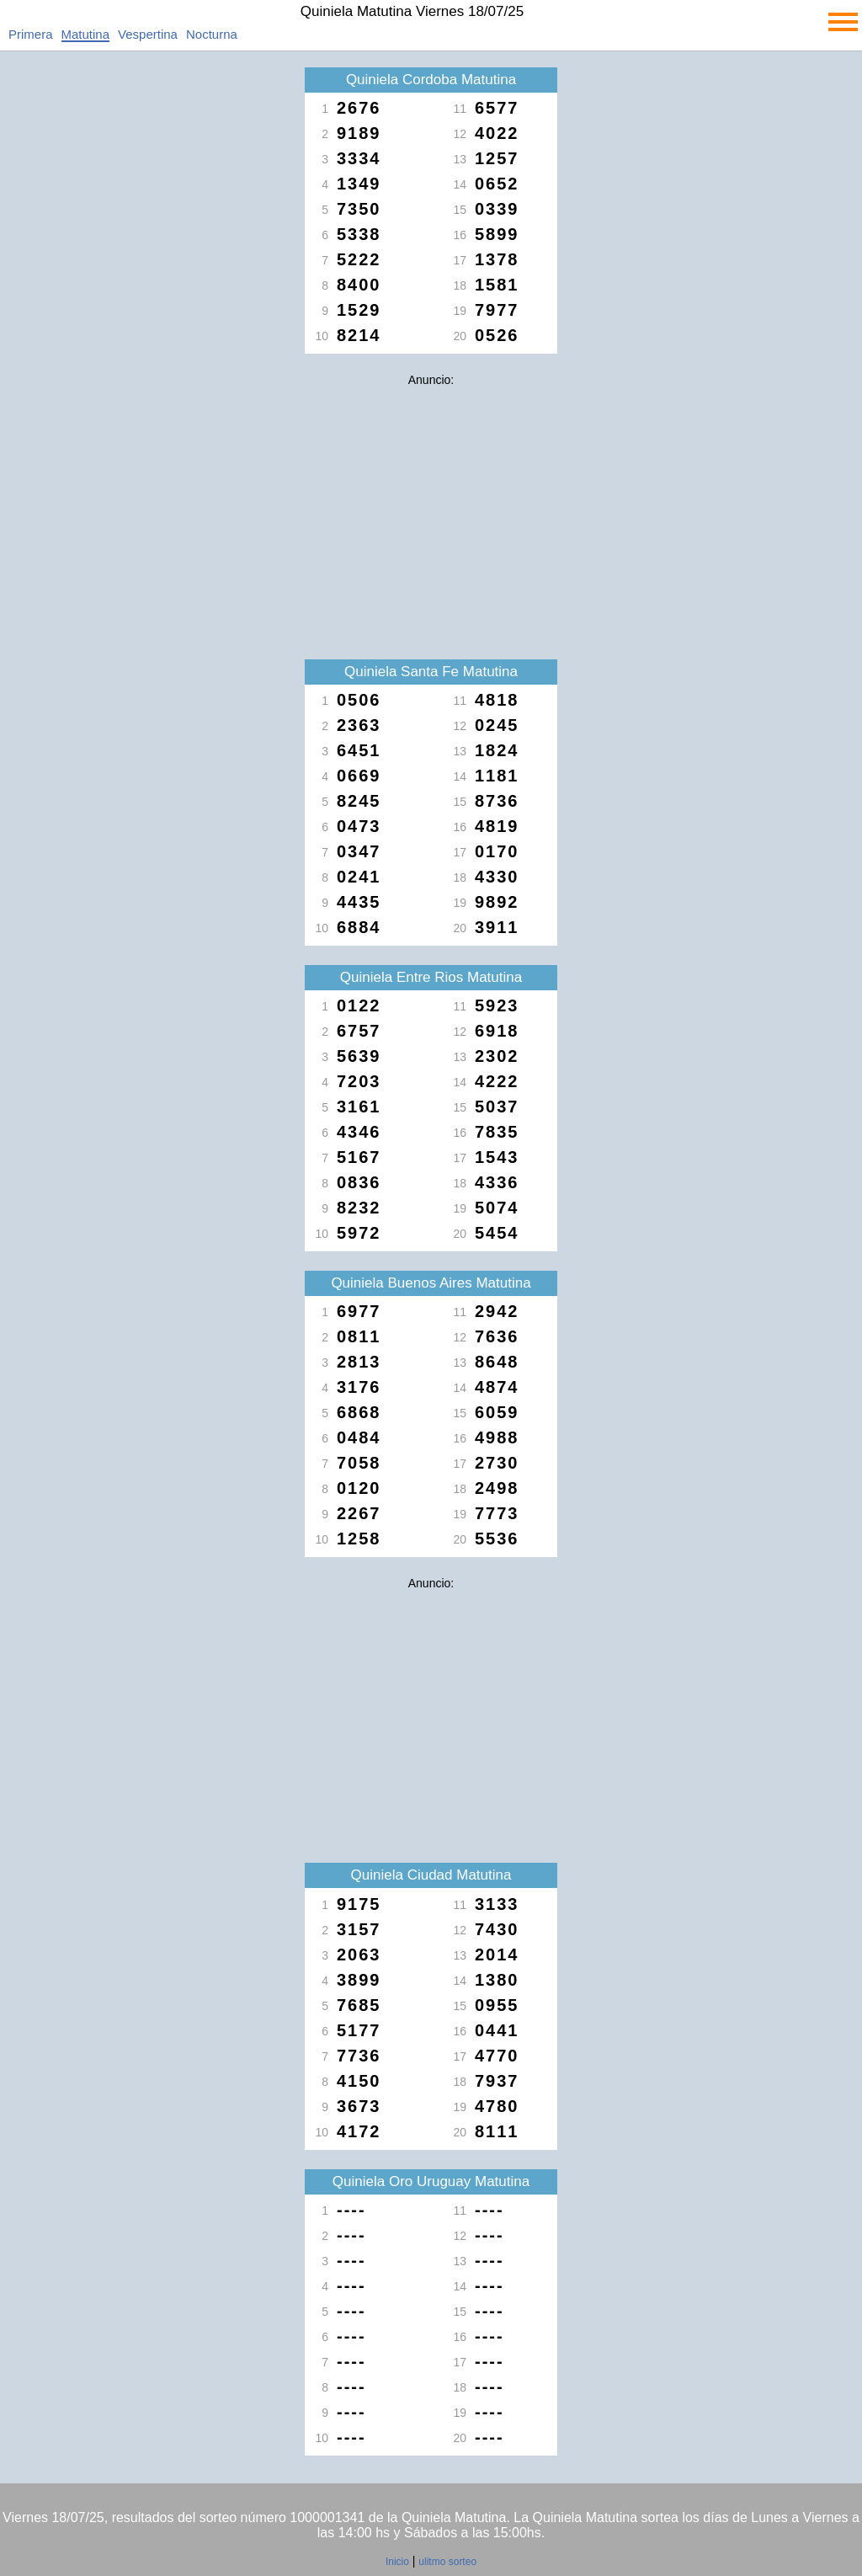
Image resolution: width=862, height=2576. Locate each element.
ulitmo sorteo (447, 2562)
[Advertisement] (431, 512)
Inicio (397, 2562)
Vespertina (148, 34)
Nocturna (211, 34)
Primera (30, 34)
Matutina (85, 34)
